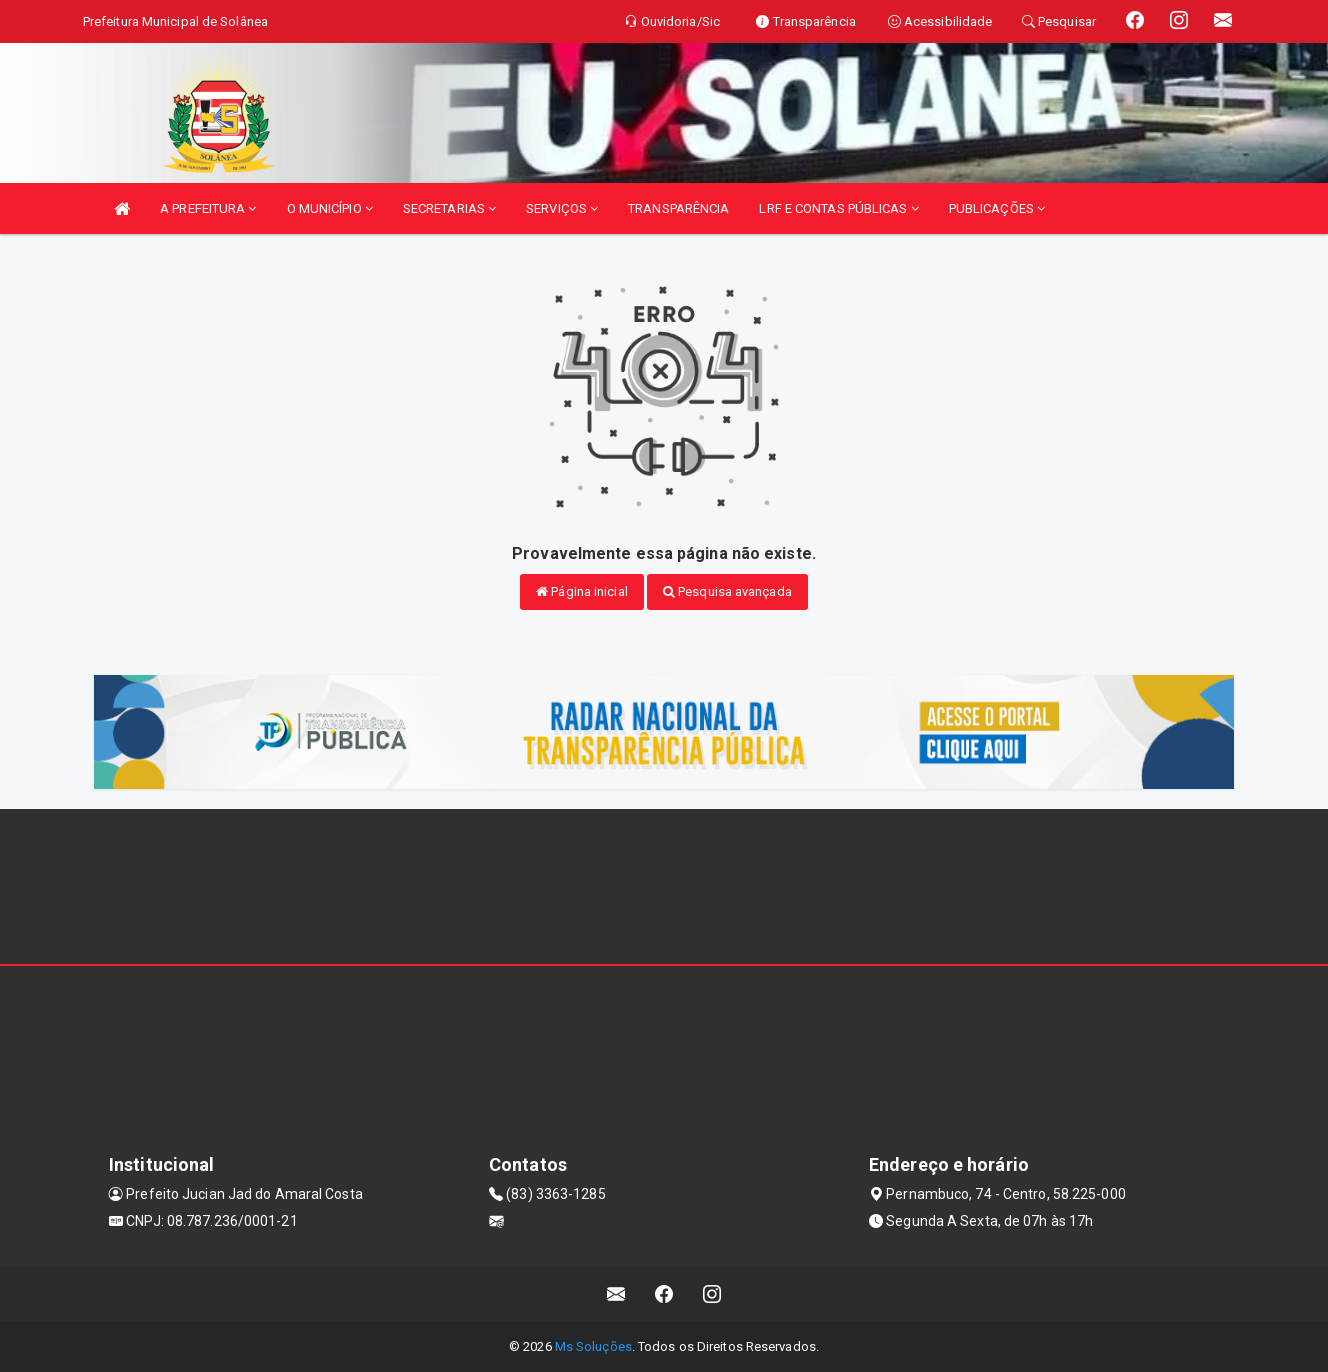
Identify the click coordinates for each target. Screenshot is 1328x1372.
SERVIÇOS (562, 208)
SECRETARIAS (449, 208)
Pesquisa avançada (727, 591)
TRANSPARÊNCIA (678, 208)
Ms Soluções (593, 1346)
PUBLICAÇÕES (997, 208)
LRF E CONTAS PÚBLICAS (838, 208)
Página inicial (582, 591)
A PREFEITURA (208, 208)
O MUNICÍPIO (330, 208)
